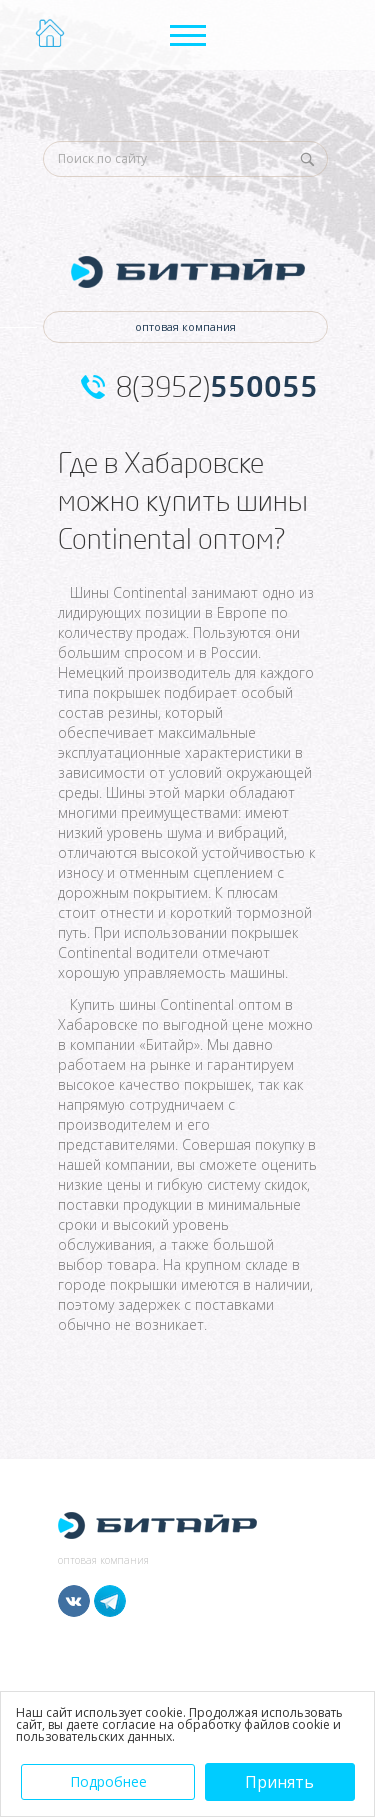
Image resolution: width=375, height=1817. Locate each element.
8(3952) (217, 387)
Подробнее (108, 1781)
